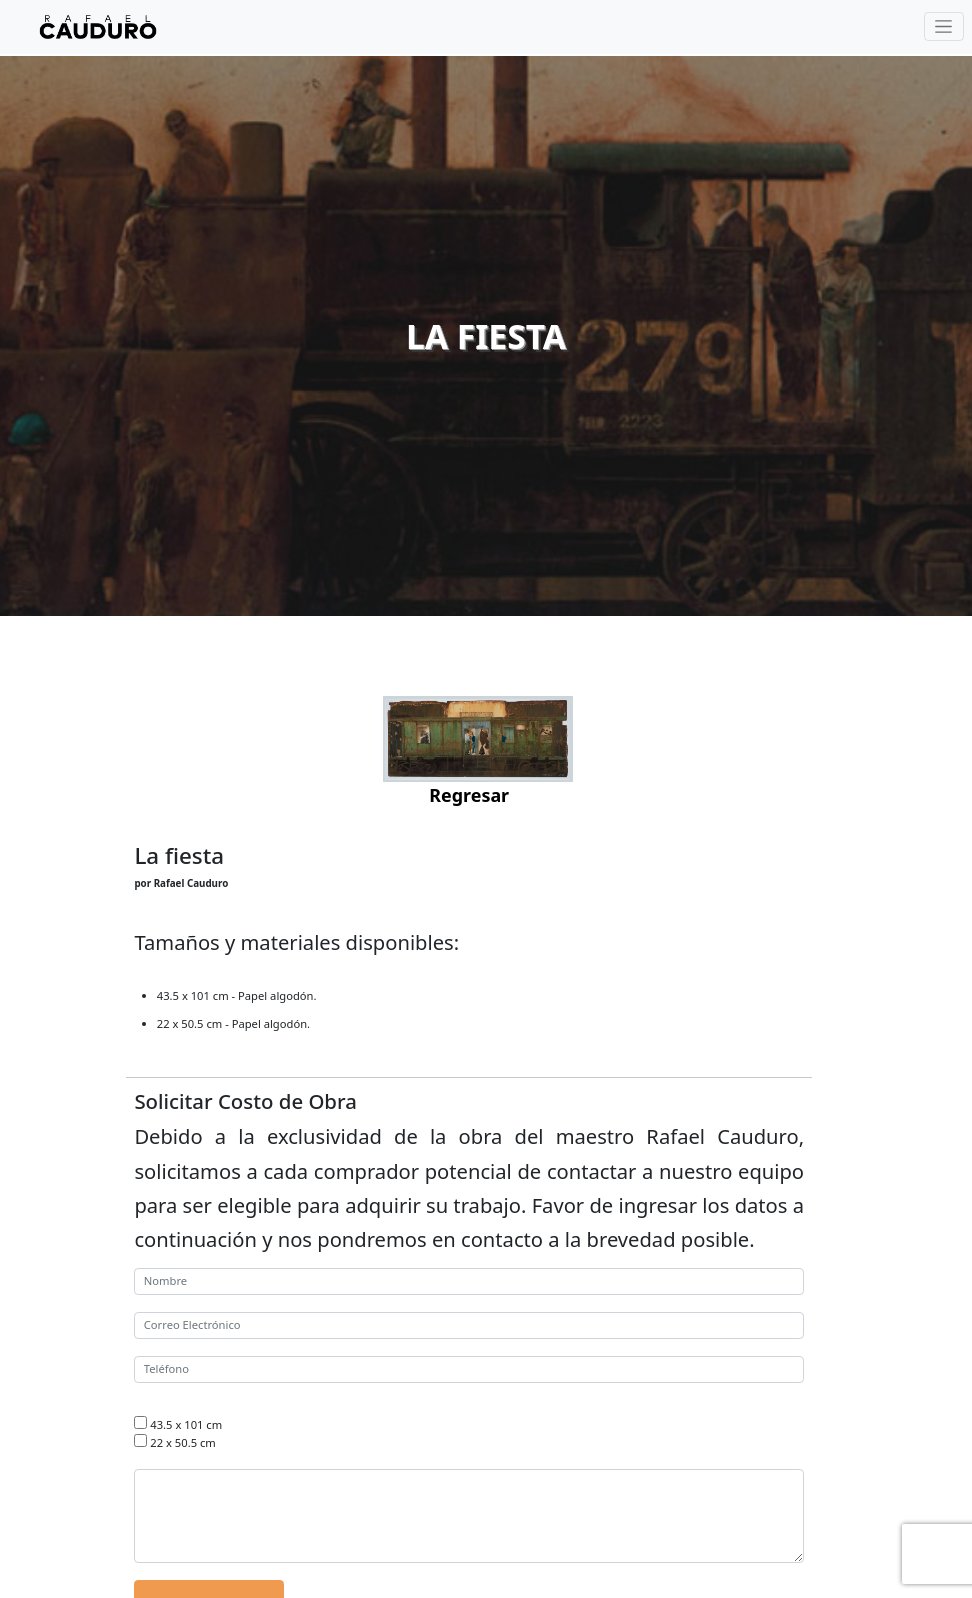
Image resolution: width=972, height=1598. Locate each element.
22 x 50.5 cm (182, 1442)
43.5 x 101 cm (186, 1424)
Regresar (469, 795)
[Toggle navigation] (944, 26)
